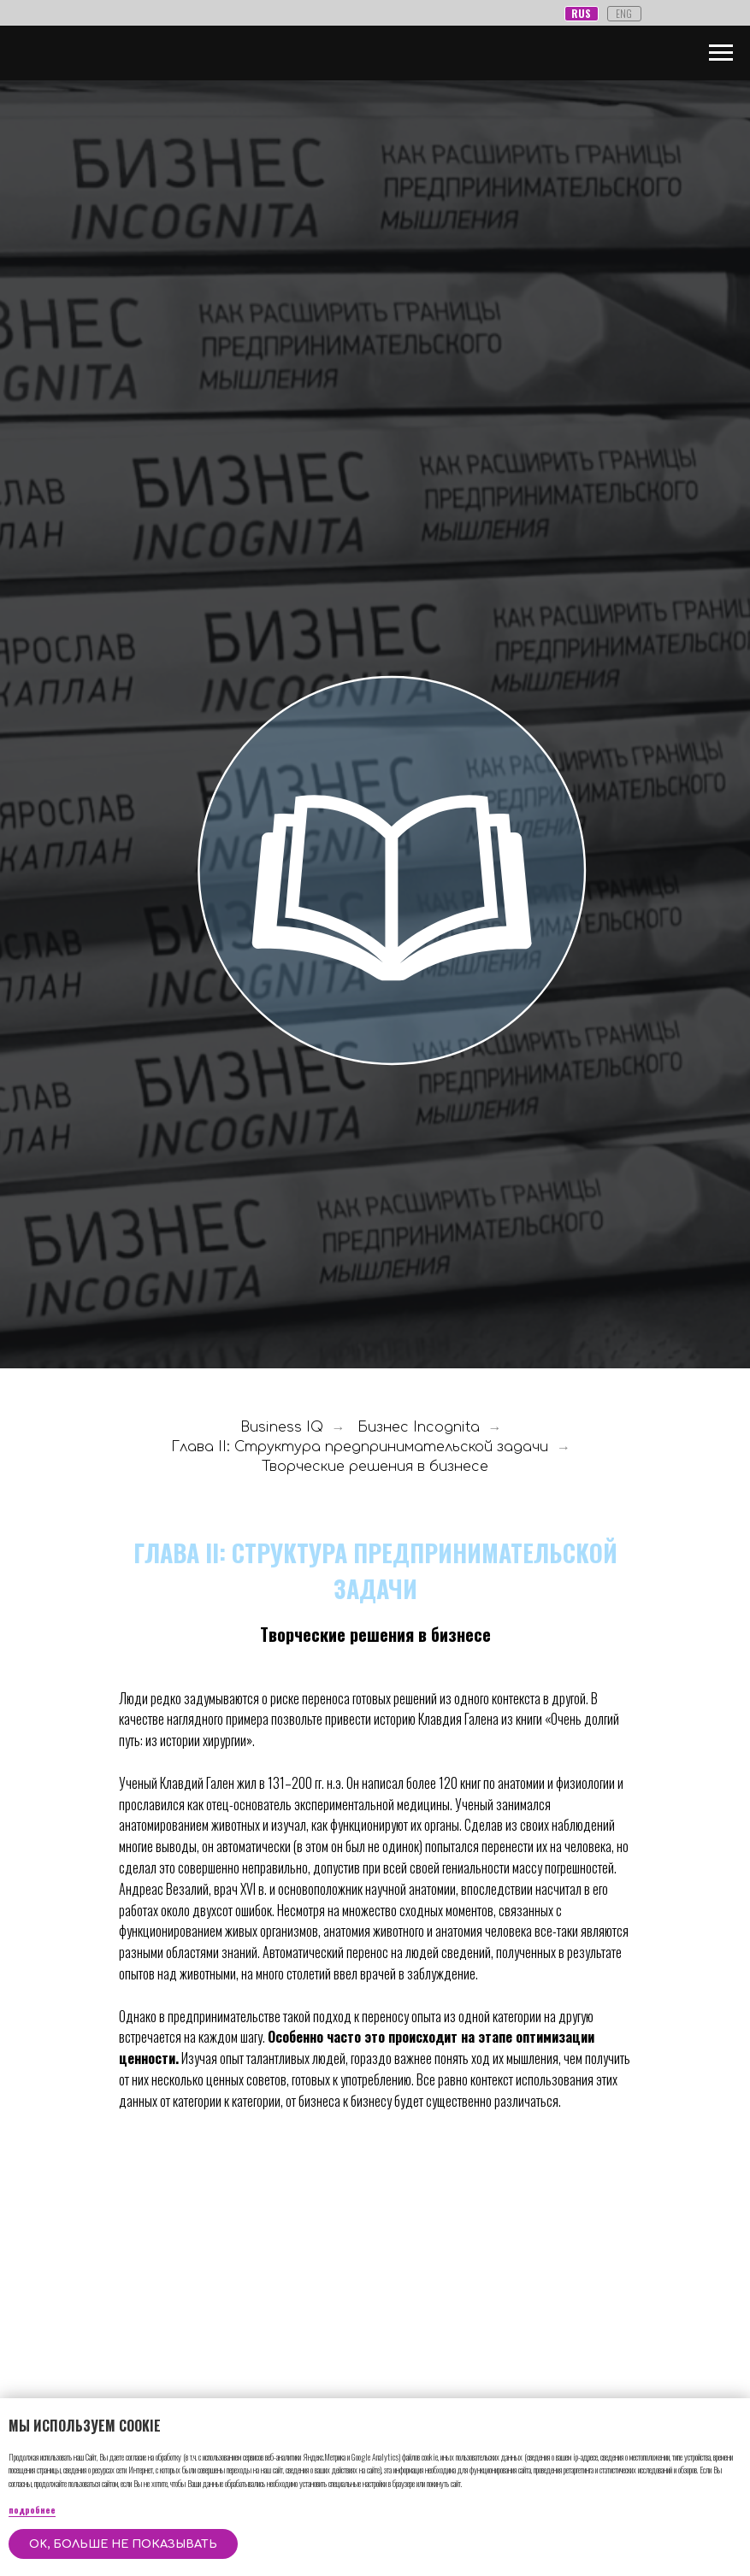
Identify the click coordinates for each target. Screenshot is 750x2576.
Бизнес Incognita (418, 1427)
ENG (624, 13)
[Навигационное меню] (721, 53)
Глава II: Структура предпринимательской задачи (359, 1447)
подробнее (32, 2509)
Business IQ (281, 1427)
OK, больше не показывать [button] (123, 2544)
